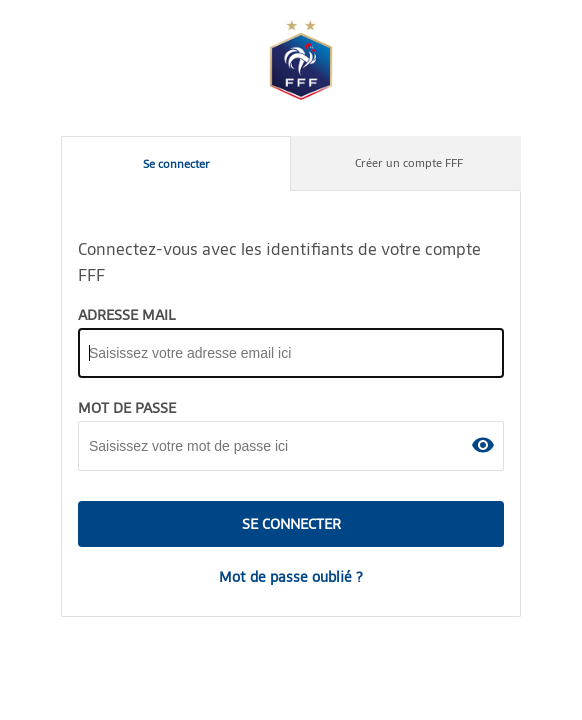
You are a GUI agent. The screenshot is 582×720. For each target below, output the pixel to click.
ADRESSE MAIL (127, 315)
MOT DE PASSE (127, 408)
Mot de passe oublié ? (291, 577)
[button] (483, 445)
